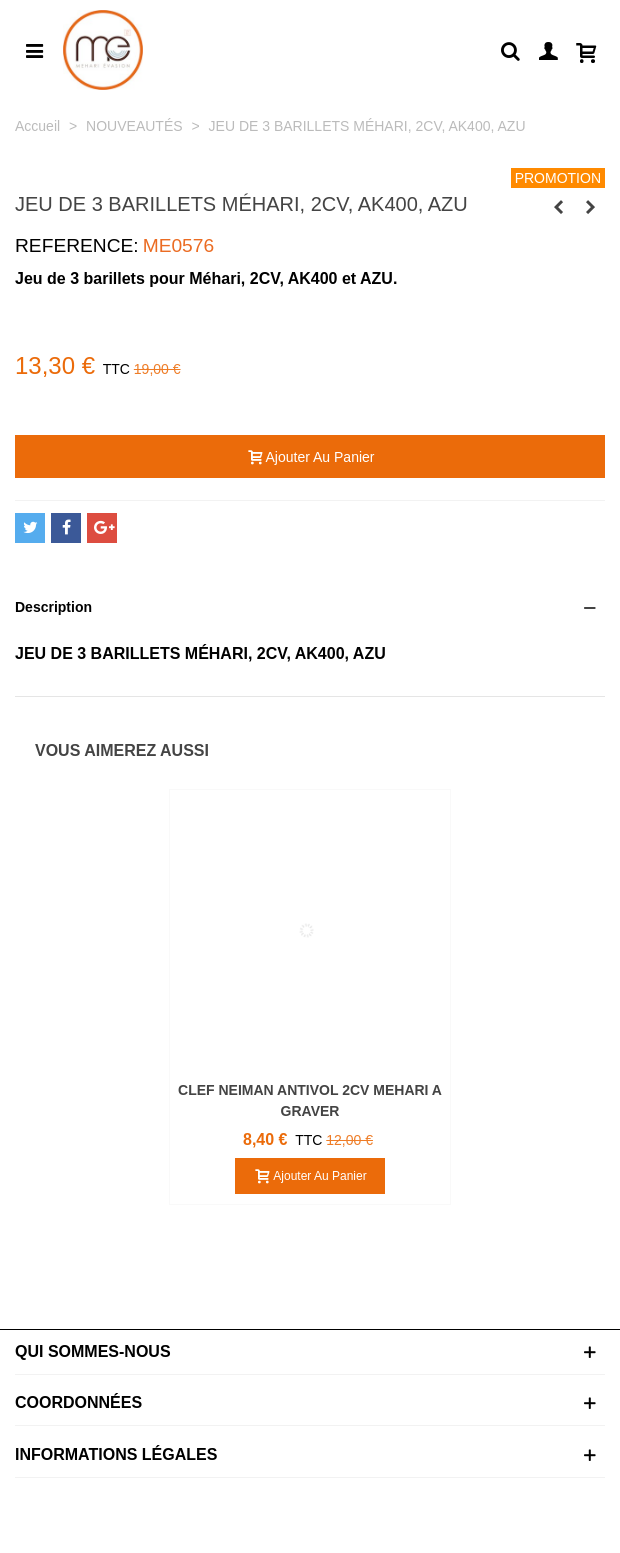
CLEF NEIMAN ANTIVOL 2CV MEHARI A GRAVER (310, 1100)
